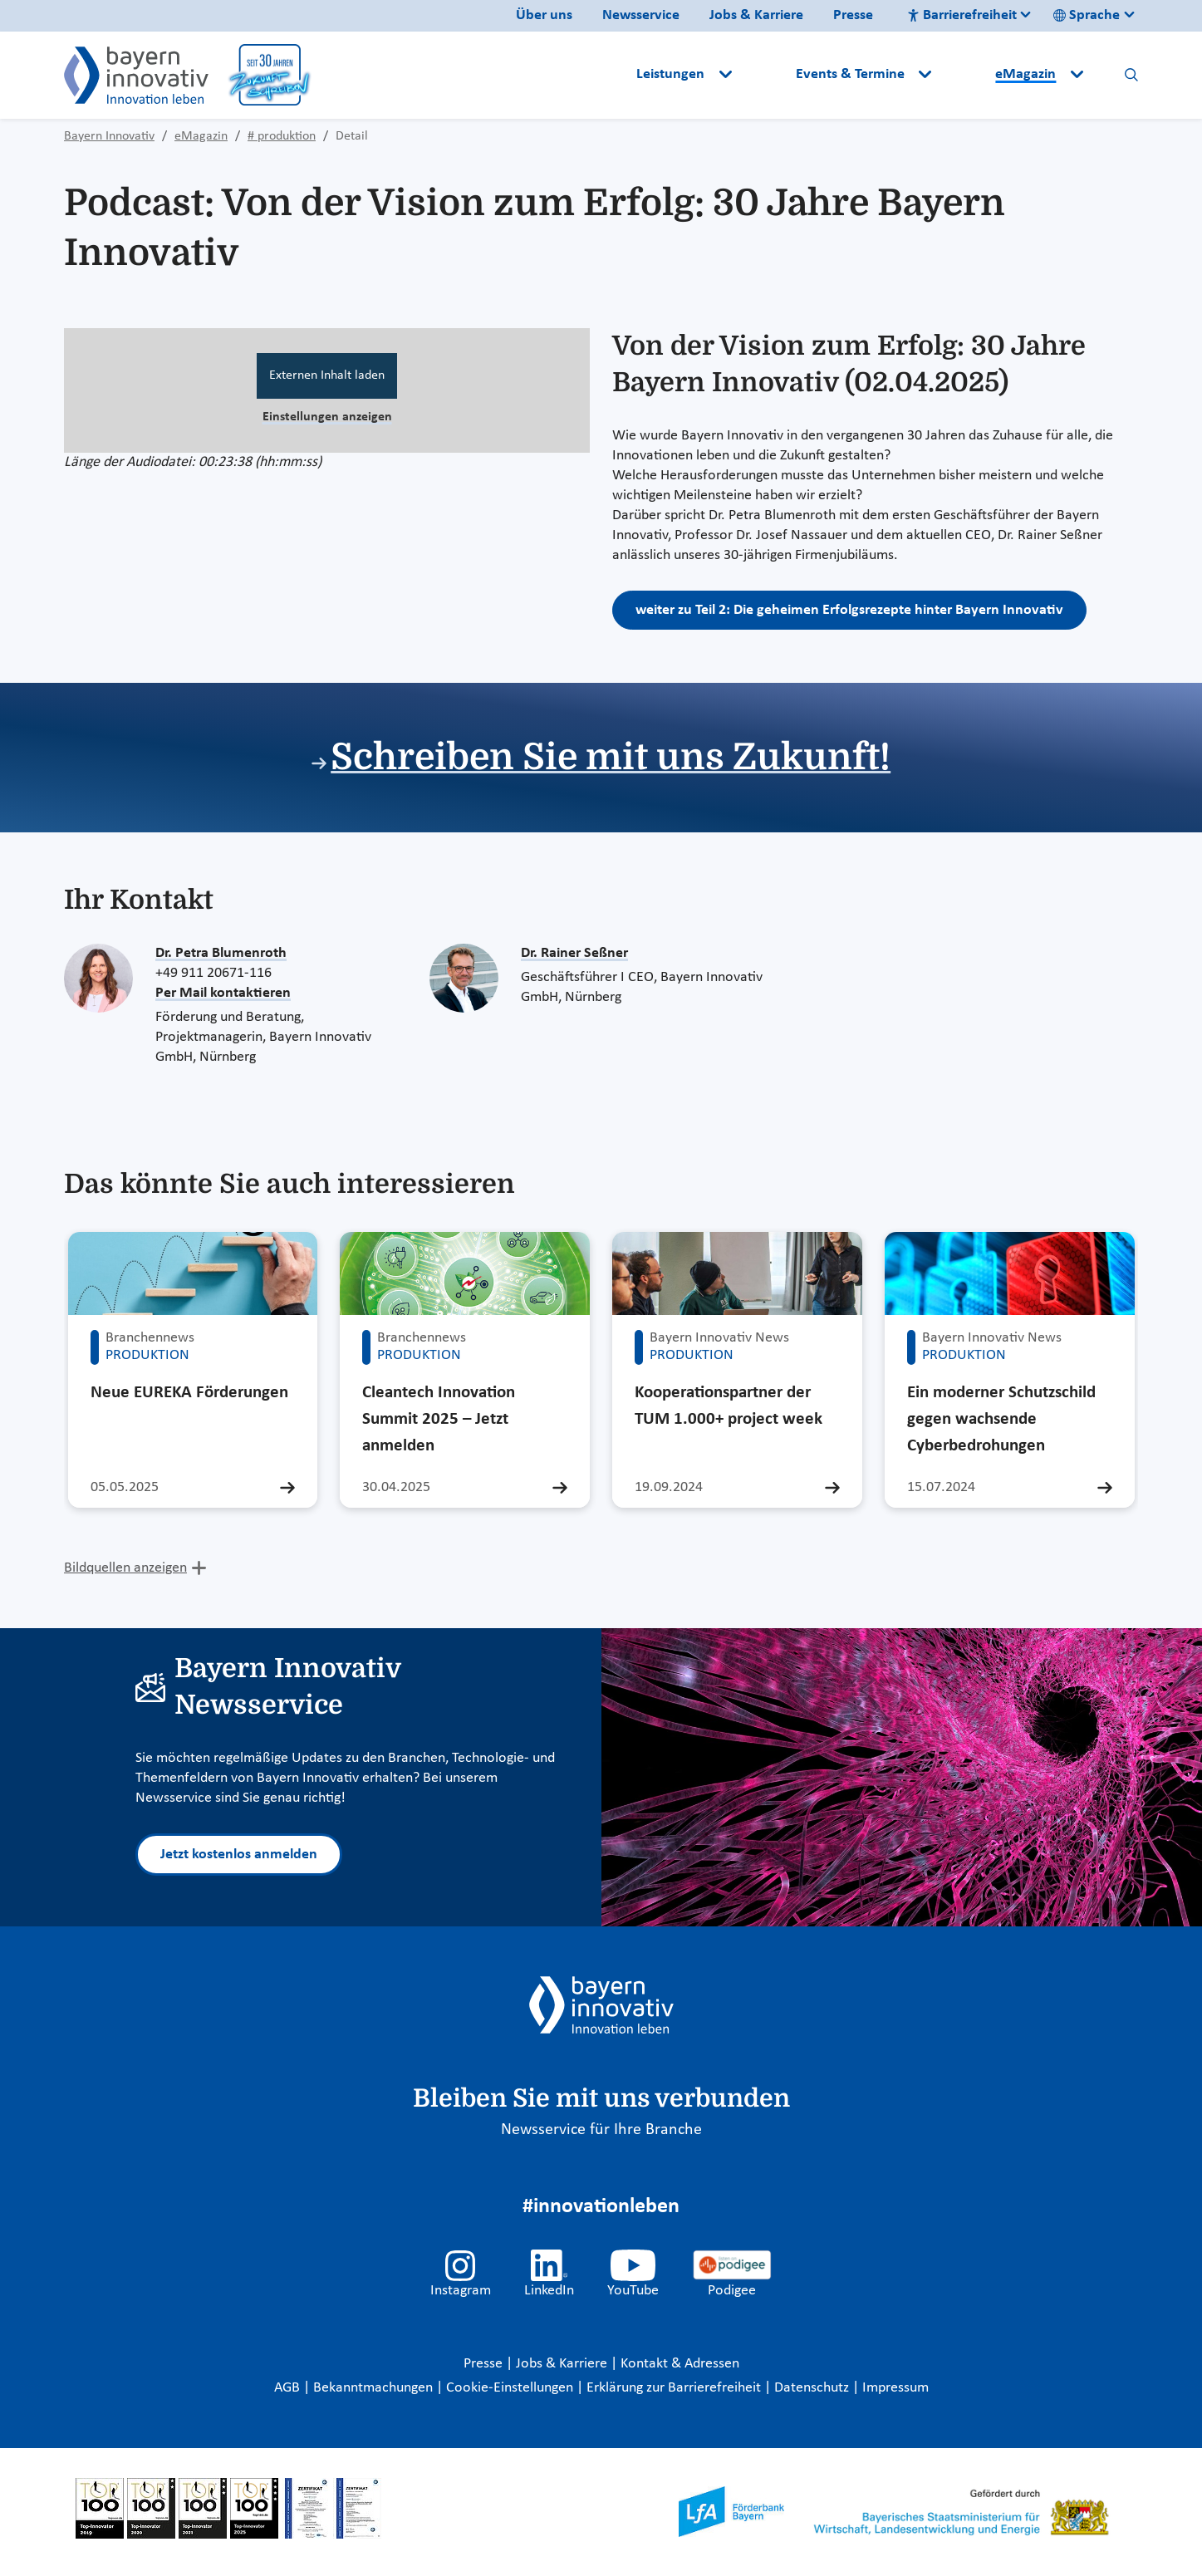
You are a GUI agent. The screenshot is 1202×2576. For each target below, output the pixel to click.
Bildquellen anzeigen (125, 1568)
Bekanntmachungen (374, 2388)
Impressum (895, 2388)
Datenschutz (813, 2388)
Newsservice (640, 15)
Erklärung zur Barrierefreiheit (675, 2388)
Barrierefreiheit (962, 15)
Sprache (1086, 15)
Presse (853, 15)
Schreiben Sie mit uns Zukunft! (610, 757)
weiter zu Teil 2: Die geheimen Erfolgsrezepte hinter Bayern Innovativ (849, 610)
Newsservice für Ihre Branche (601, 2130)
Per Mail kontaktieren (223, 993)
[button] (765, 75)
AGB (288, 2388)
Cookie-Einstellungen (509, 2388)
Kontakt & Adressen (680, 2364)
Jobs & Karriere (756, 15)
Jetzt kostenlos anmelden (238, 1854)
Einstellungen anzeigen (327, 417)
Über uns (544, 15)
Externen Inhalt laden (327, 375)
